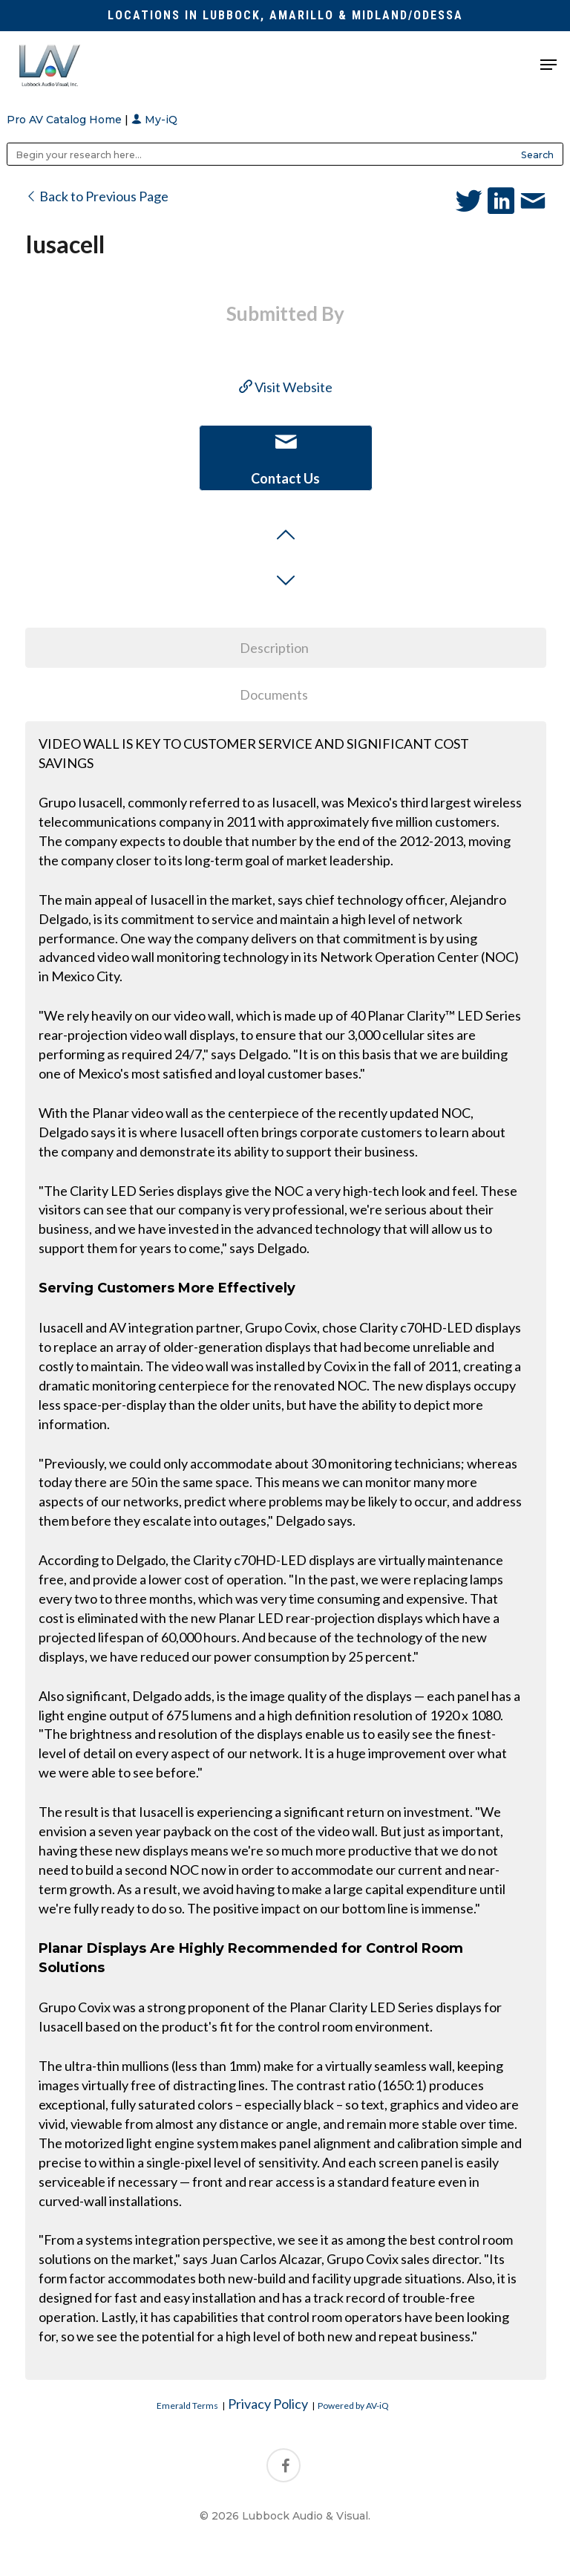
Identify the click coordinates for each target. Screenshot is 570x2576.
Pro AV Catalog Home (66, 119)
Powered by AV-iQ (353, 2405)
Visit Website (285, 387)
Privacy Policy (268, 2404)
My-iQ (154, 119)
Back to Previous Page (96, 196)
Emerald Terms (187, 2405)
